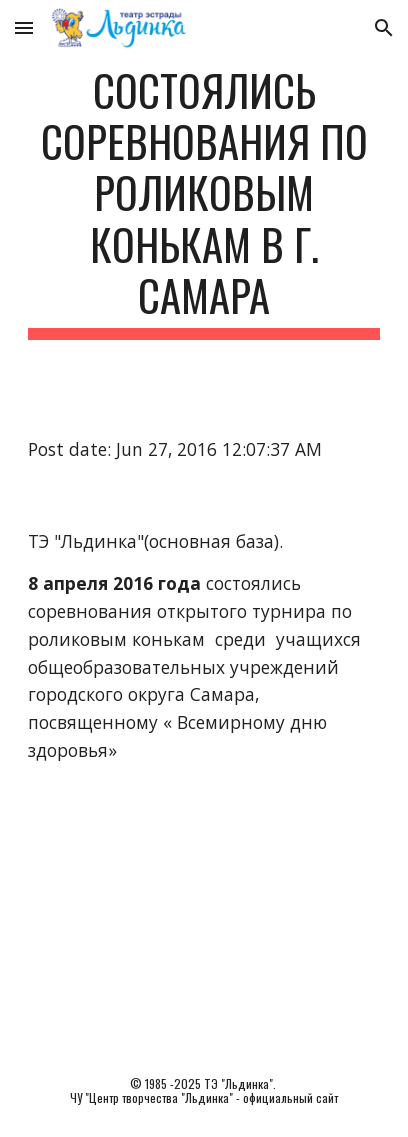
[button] (24, 27)
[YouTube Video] (204, 920)
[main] (204, 202)
